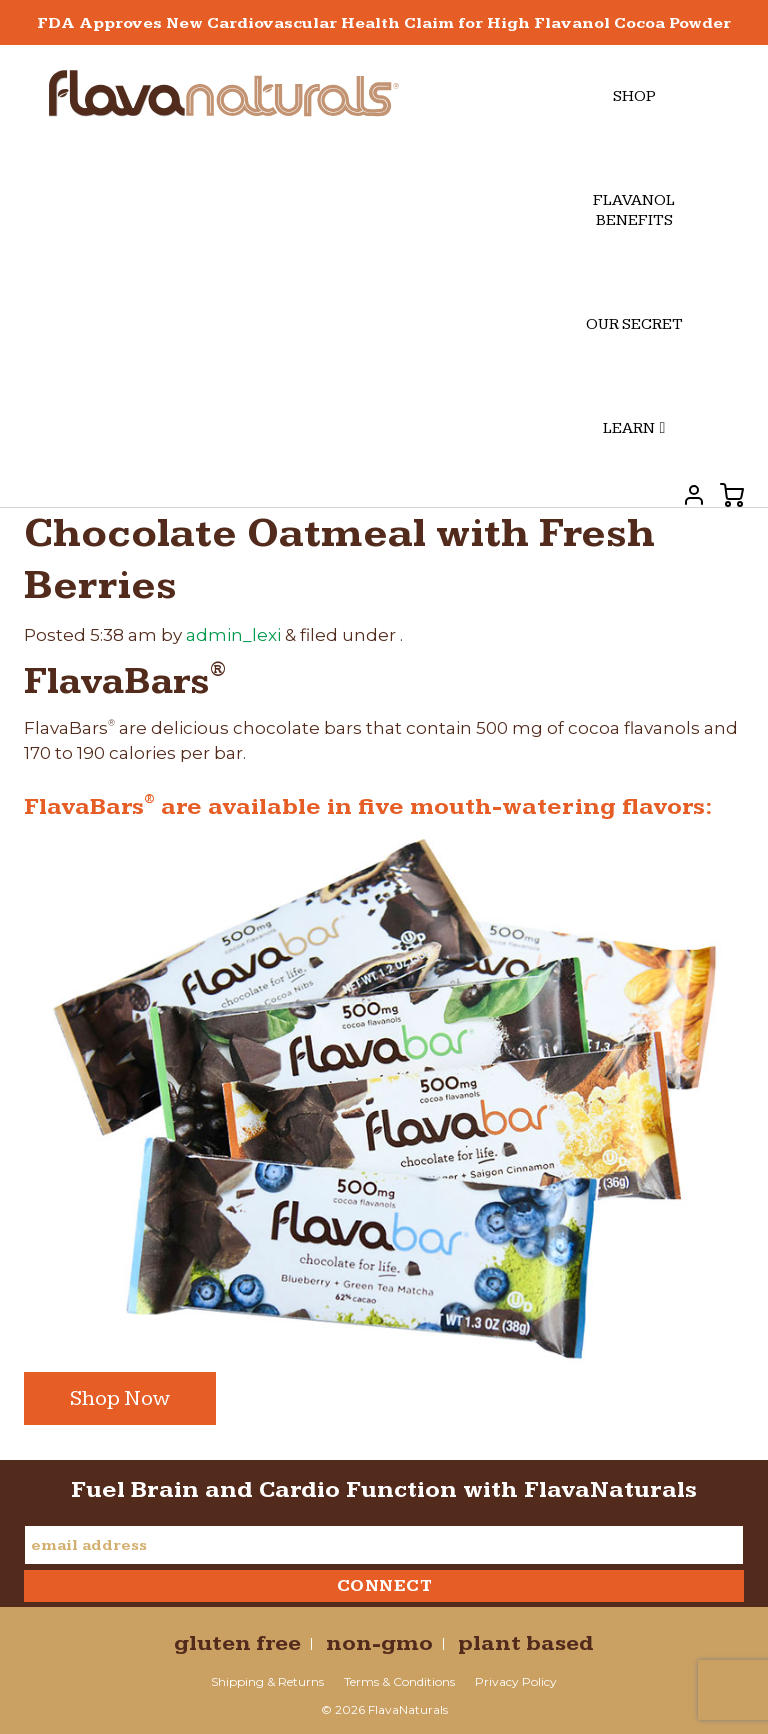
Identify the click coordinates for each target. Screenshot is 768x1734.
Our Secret (634, 324)
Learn (634, 428)
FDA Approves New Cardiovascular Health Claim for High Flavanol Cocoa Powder (384, 23)
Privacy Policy (516, 1681)
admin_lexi (233, 635)
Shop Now (120, 1398)
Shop (634, 96)
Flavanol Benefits (634, 210)
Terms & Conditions (399, 1681)
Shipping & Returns (267, 1681)
